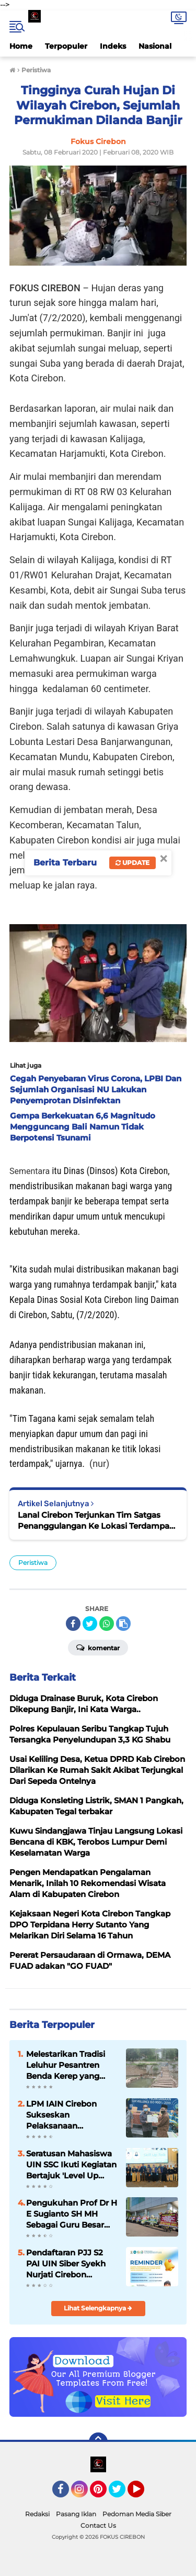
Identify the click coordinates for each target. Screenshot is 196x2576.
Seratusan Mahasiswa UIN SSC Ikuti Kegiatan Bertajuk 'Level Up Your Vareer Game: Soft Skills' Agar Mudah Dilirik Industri (71, 2165)
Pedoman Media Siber (136, 2514)
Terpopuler (66, 46)
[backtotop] (98, 2441)
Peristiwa (33, 1562)
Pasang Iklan (76, 2514)
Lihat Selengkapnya (98, 2308)
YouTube (143, 2494)
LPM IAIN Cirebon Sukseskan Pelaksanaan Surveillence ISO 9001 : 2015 (70, 2115)
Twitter (122, 2494)
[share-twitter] (90, 1623)
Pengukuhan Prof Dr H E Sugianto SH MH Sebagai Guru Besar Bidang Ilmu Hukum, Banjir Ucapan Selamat (71, 2214)
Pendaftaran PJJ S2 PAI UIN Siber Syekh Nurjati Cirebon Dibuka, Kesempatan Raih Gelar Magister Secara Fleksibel (68, 2264)
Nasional (155, 46)
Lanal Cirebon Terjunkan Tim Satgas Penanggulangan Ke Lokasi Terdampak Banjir (96, 1520)
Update (132, 863)
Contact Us (98, 2525)
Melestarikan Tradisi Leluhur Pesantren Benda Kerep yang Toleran (65, 2065)
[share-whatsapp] (106, 1623)
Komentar (98, 1647)
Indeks (113, 46)
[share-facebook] (73, 1623)
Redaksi (37, 2514)
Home (20, 46)
